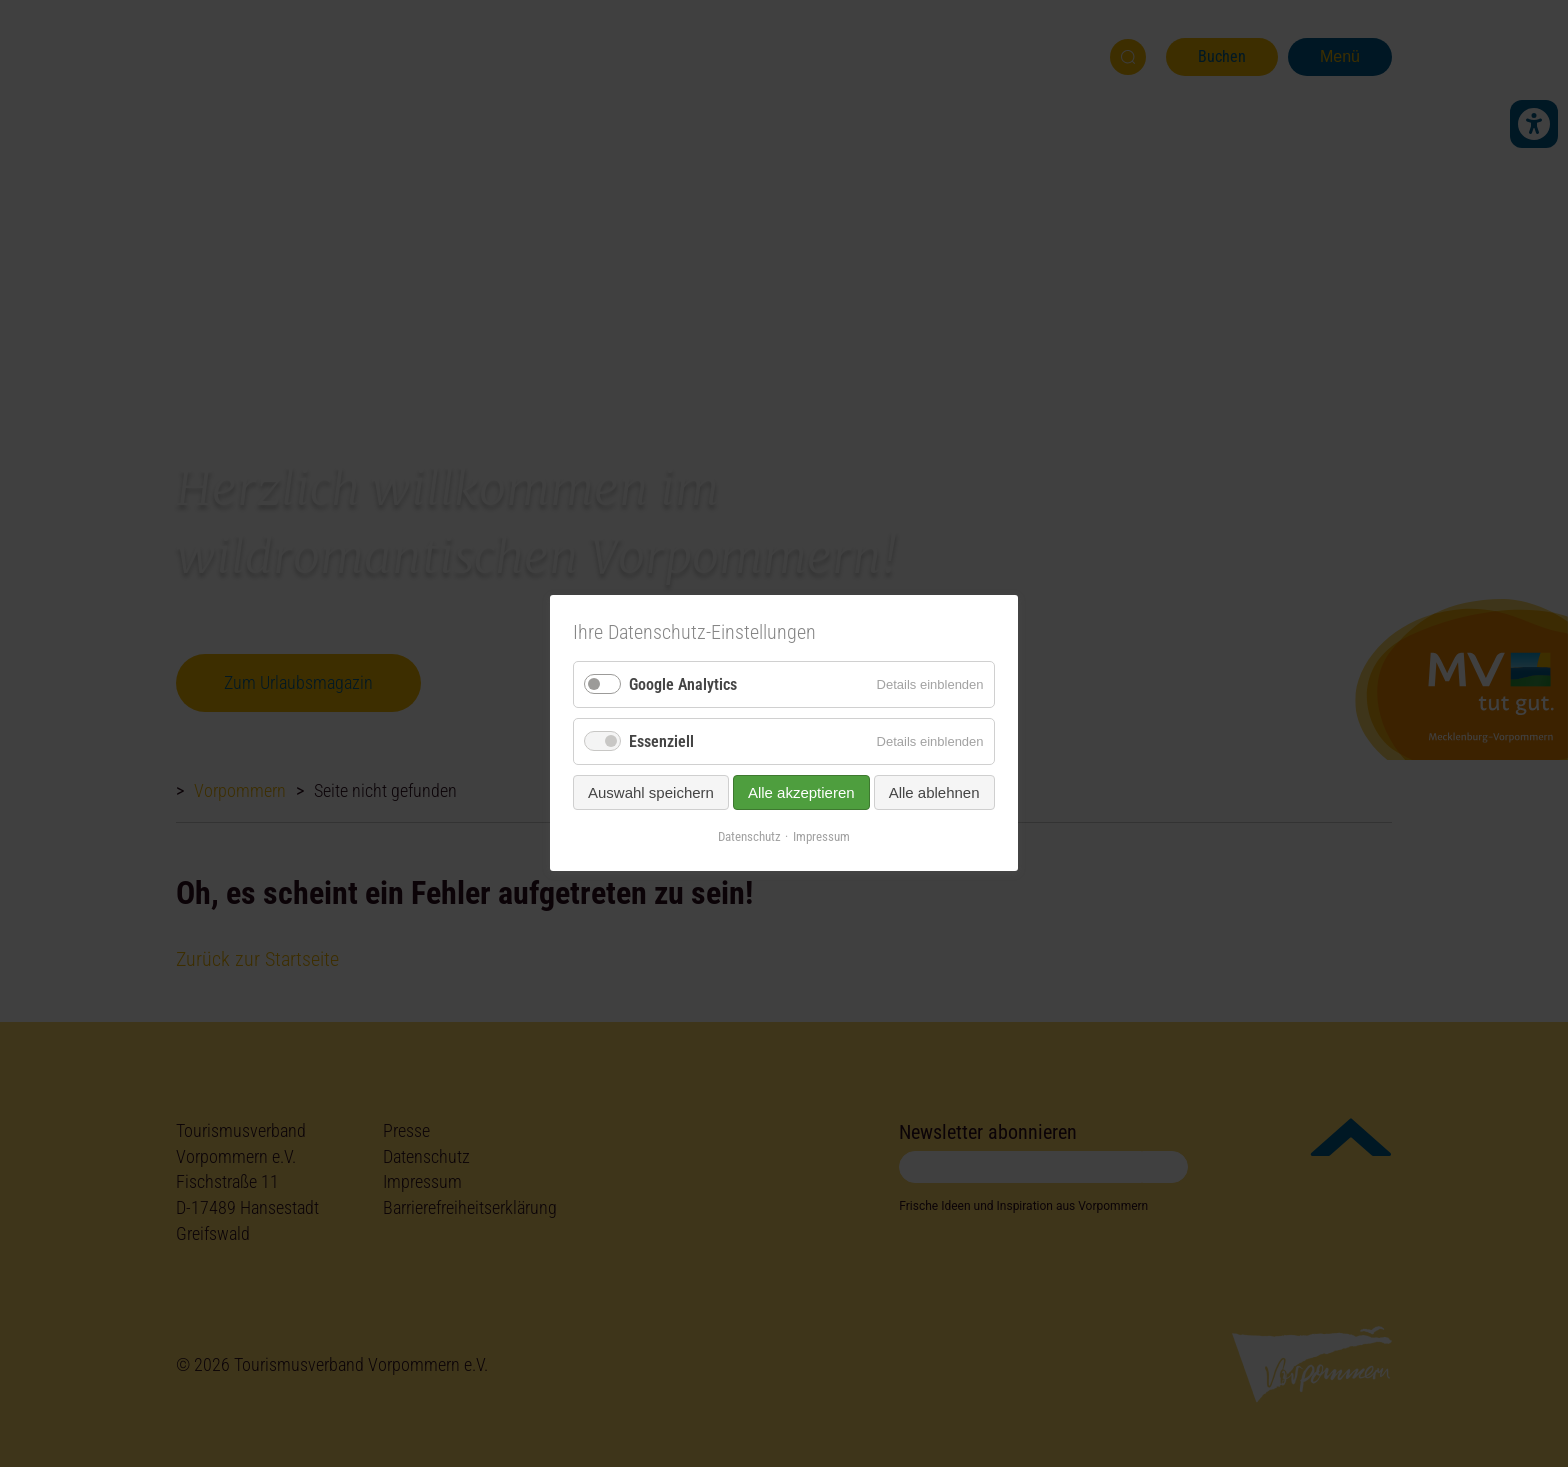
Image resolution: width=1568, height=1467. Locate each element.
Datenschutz (749, 837)
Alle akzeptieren (801, 793)
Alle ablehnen (934, 793)
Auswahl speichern (651, 793)
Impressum (821, 837)
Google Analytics (683, 684)
